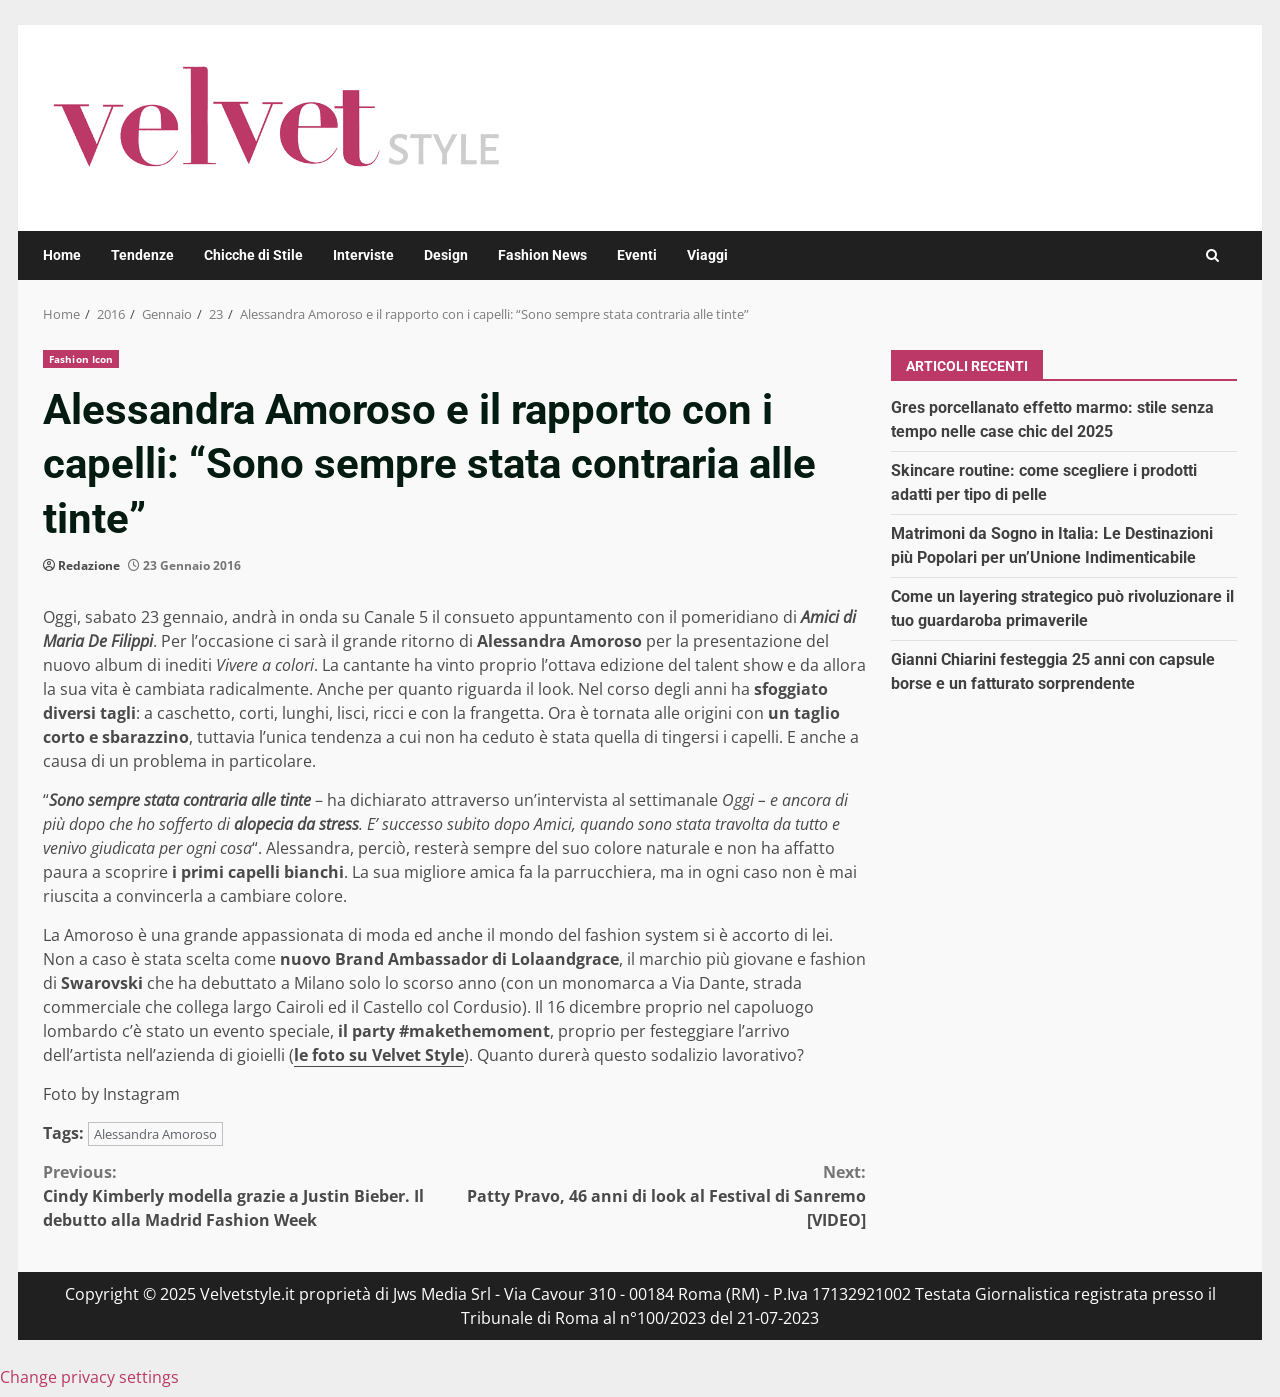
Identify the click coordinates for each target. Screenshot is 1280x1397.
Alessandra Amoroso (155, 1134)
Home (62, 255)
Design (446, 255)
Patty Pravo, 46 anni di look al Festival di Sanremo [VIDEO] (661, 1195)
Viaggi (707, 255)
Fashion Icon (81, 359)
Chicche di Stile (253, 255)
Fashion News (542, 255)
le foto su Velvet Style (379, 1055)
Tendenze (142, 255)
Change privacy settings (89, 1377)
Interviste (363, 255)
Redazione (89, 565)
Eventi (637, 255)
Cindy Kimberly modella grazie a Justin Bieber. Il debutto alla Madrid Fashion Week (249, 1195)
